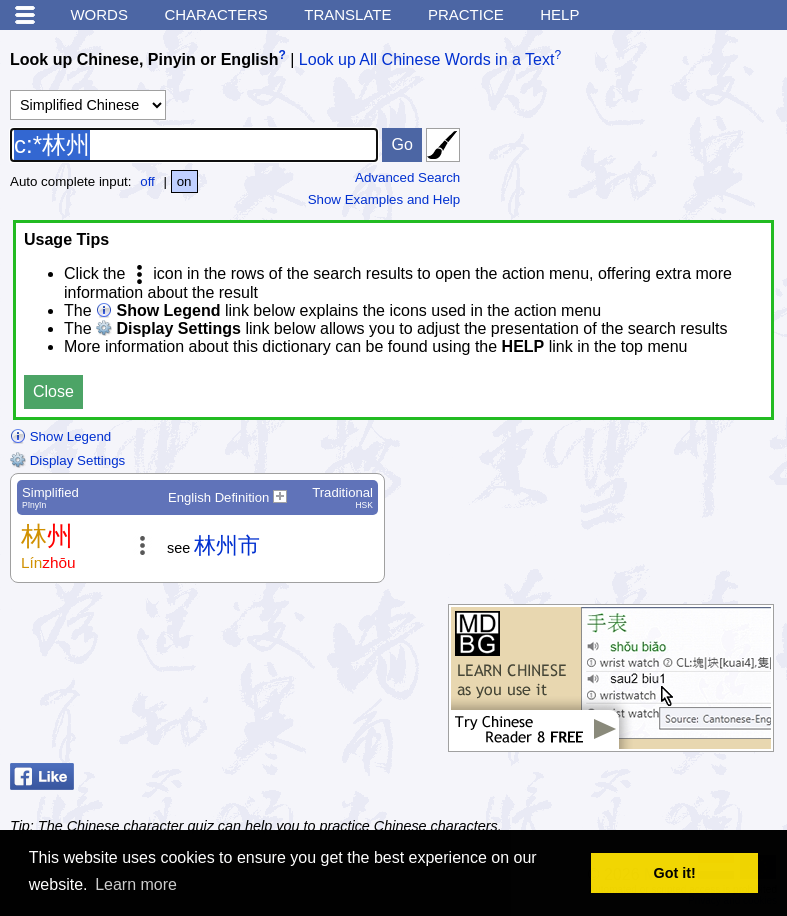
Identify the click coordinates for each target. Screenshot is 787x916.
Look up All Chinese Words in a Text (427, 59)
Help (559, 14)
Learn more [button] (136, 884)
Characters (215, 14)
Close (53, 391)
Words (99, 14)
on (184, 181)
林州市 (227, 545)
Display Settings (67, 460)
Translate (347, 14)
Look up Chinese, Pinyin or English (144, 59)
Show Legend (60, 436)
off (147, 181)
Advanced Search (407, 177)
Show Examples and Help (384, 199)
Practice (466, 14)
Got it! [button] (675, 873)
